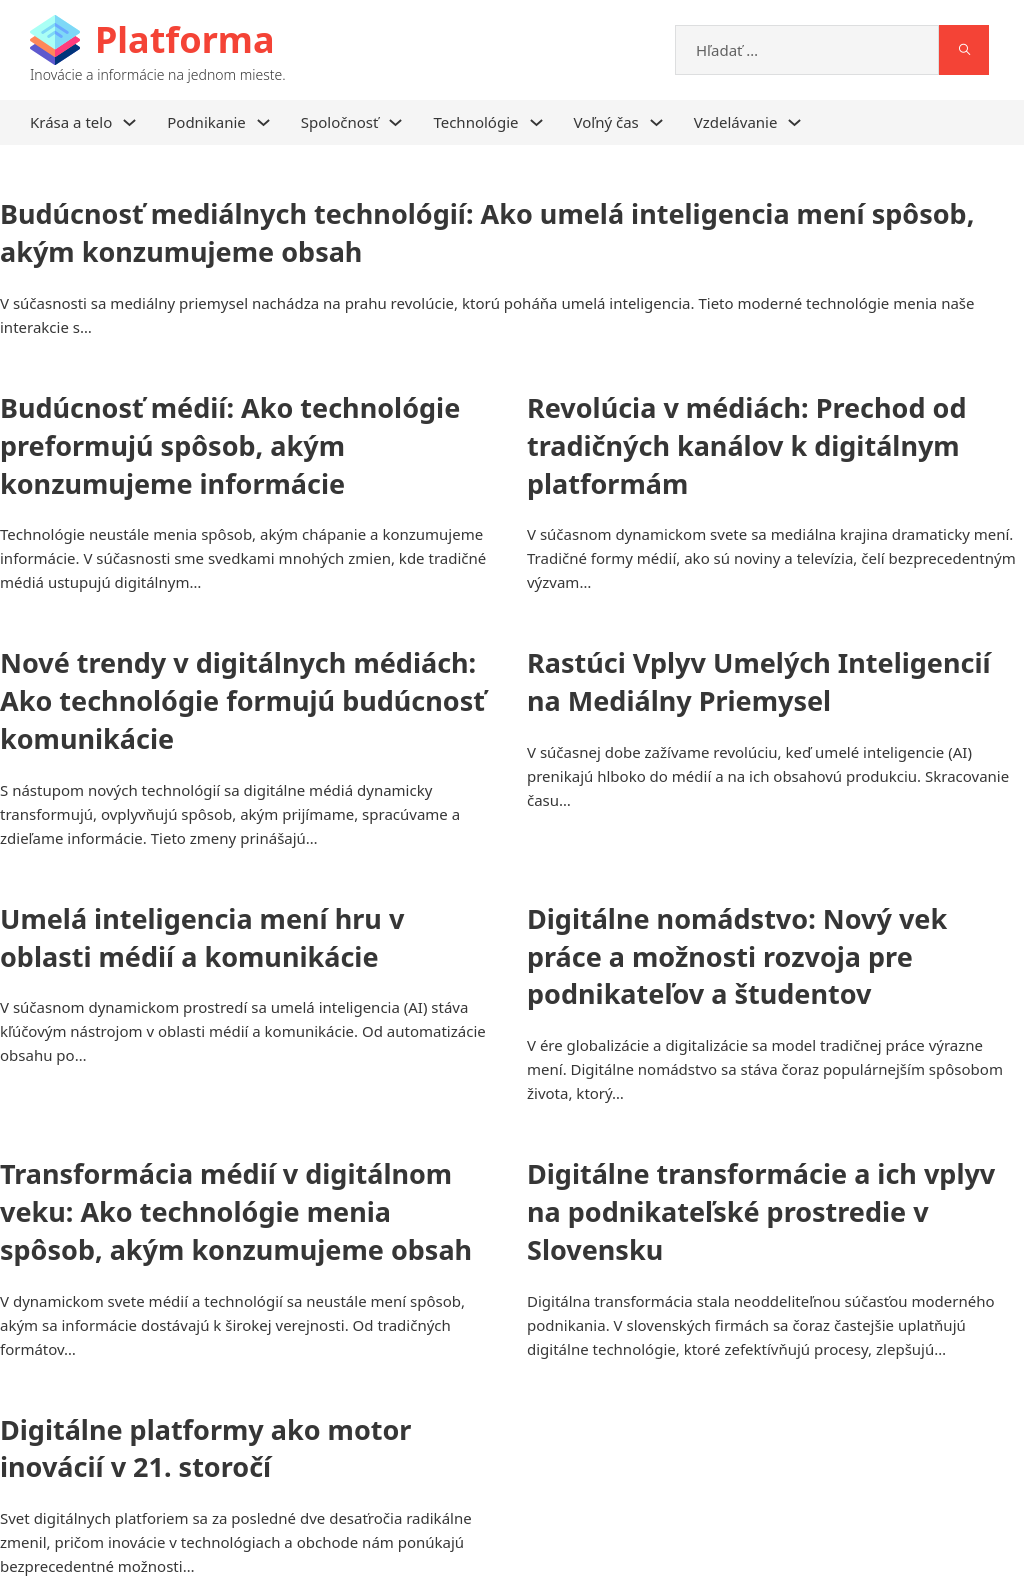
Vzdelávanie (736, 122)
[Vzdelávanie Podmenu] (794, 122)
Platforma (184, 39)
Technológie (475, 122)
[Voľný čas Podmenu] (656, 122)
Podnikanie (206, 122)
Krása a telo (71, 122)
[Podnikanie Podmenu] (263, 122)
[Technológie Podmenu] (536, 122)
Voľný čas (606, 122)
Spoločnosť (340, 122)
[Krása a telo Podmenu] (129, 122)
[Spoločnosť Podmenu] (395, 122)
